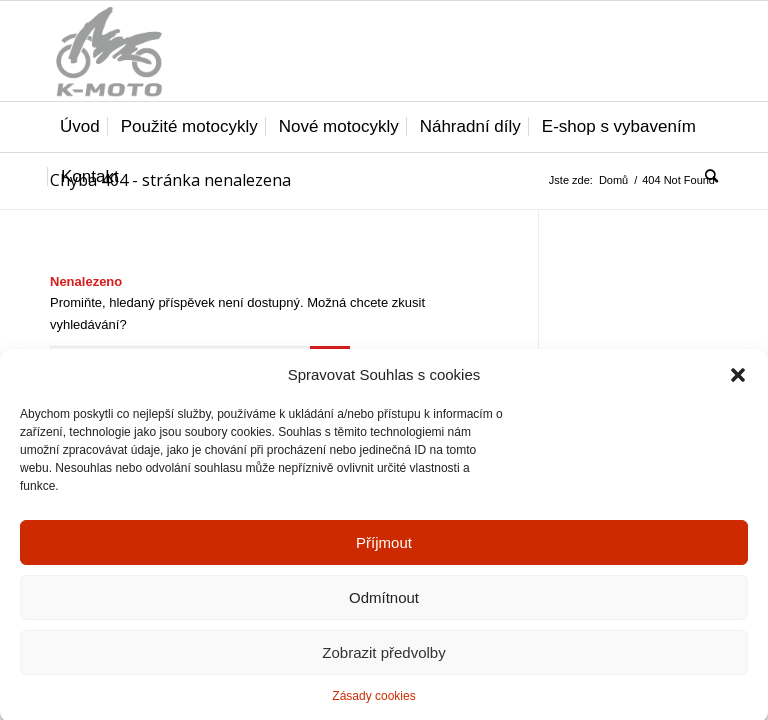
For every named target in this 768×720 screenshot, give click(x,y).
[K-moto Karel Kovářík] (108, 51)
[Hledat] (706, 177)
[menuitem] (80, 127)
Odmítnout (384, 606)
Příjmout (384, 551)
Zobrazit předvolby (383, 661)
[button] (738, 384)
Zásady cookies (373, 706)
